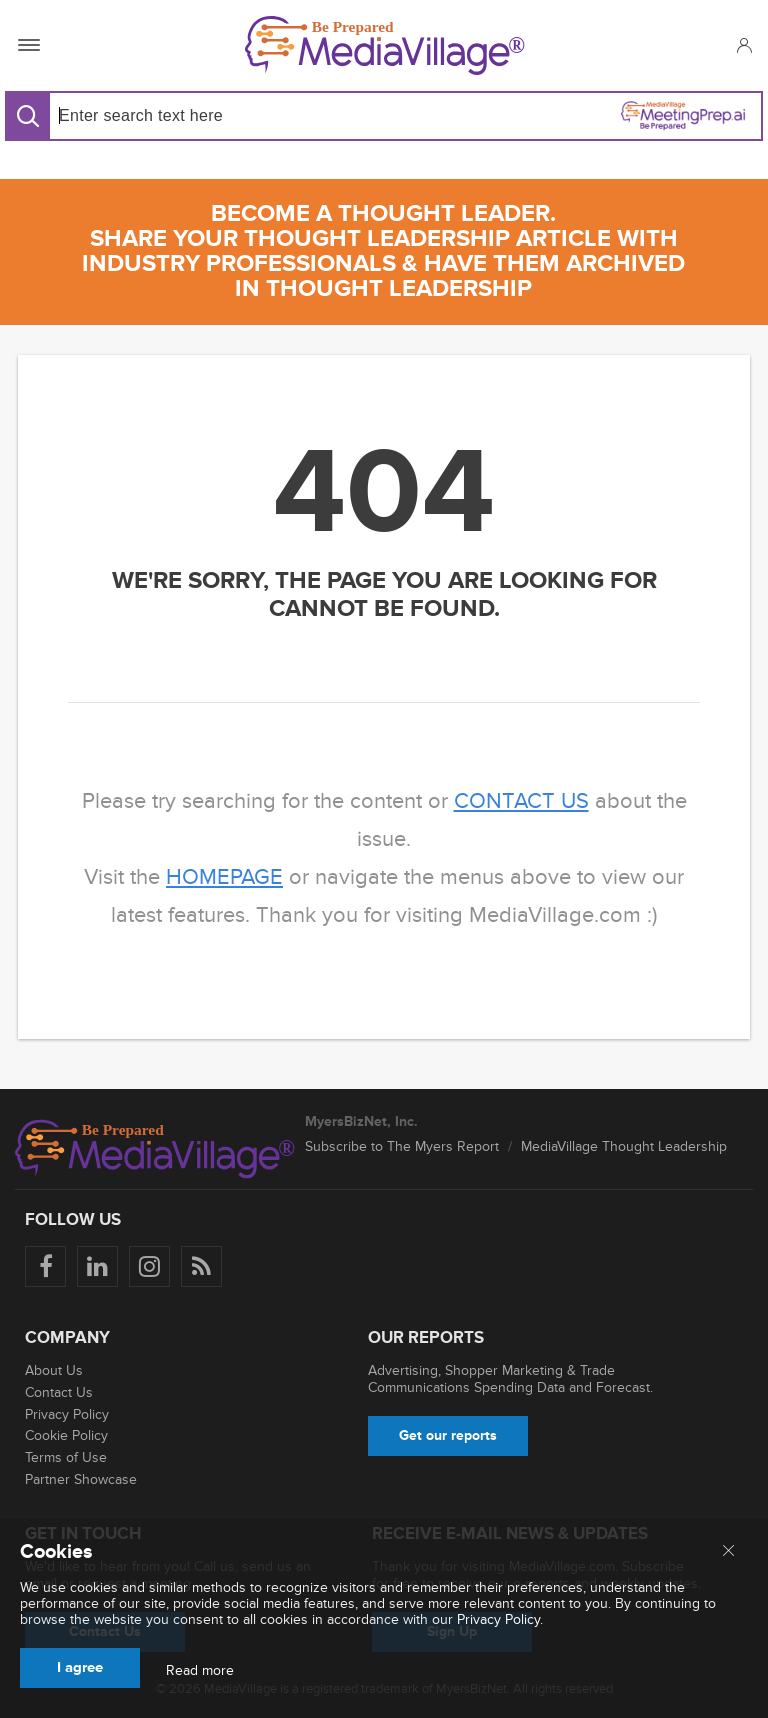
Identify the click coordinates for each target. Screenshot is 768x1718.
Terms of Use (66, 1457)
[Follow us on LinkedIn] (97, 1266)
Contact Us (59, 1392)
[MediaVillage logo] (155, 1149)
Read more (200, 1671)
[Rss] (201, 1266)
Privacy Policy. (500, 1619)
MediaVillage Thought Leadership (624, 1146)
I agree (80, 1667)
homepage (224, 877)
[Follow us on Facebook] (45, 1266)
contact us (521, 801)
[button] (743, 45)
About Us (54, 1370)
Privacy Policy (67, 1414)
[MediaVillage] (385, 45)
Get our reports (448, 1435)
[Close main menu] (728, 1552)
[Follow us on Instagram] (149, 1266)
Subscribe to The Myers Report (402, 1146)
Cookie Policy (66, 1435)
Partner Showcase (81, 1479)
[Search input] (213, 115)
